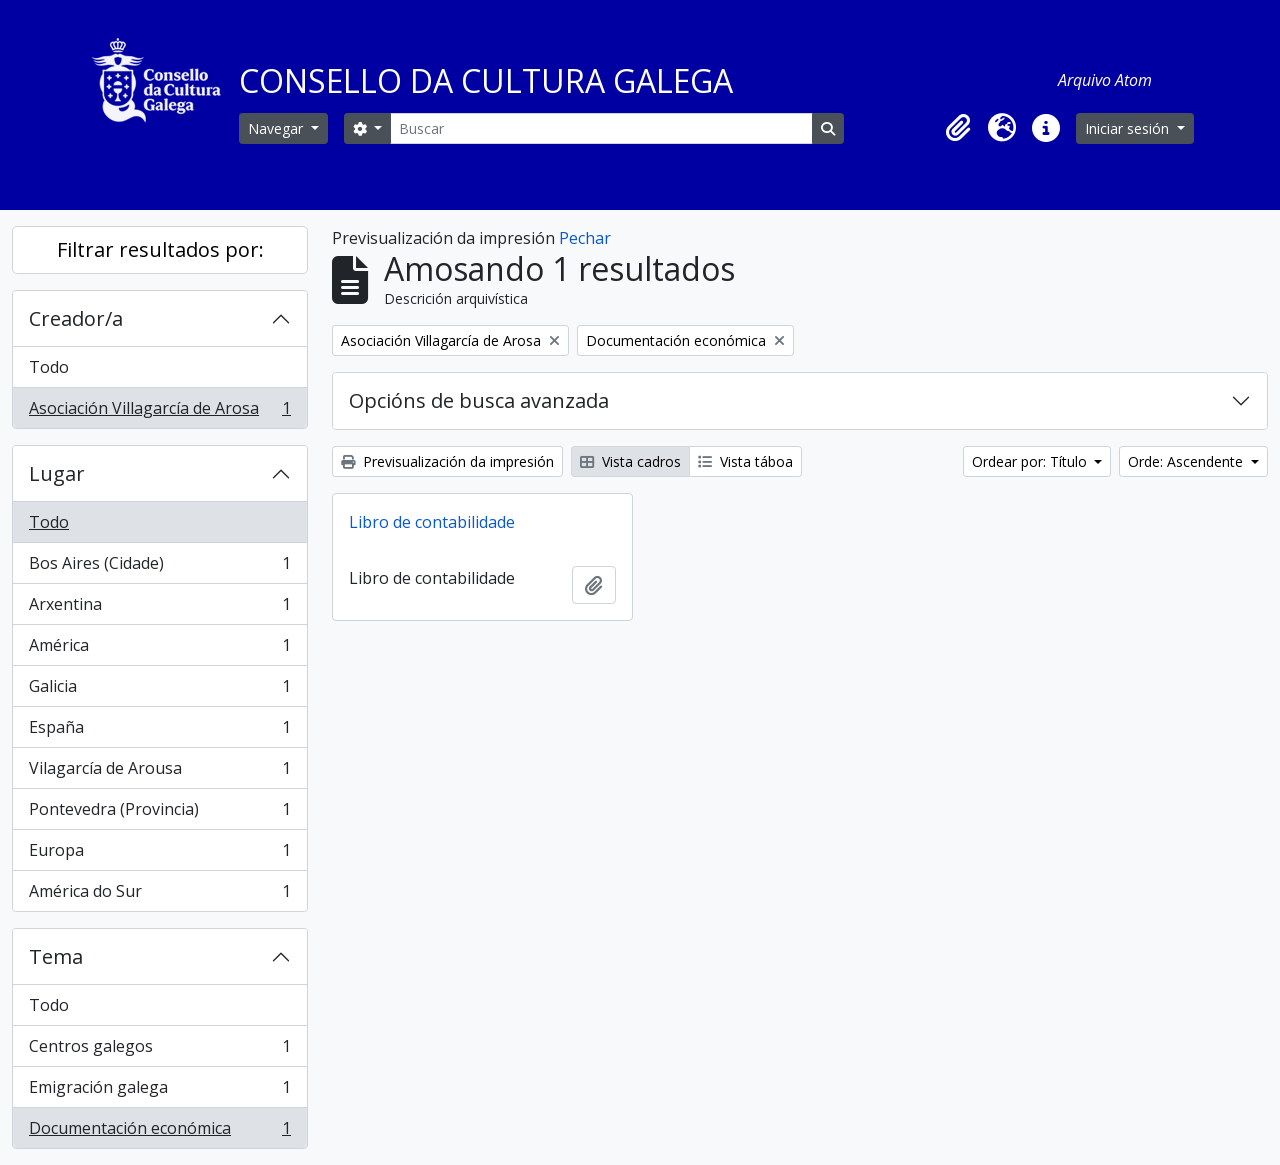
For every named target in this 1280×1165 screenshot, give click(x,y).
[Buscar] (601, 128)
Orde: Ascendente (1187, 461)
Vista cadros (630, 461)
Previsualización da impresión (447, 461)
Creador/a (76, 318)
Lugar (57, 473)
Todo (49, 367)
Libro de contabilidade (432, 522)
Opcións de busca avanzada (479, 400)
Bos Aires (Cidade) (159, 567)
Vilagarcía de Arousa (159, 772)
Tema (56, 956)
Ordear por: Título (1031, 461)
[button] (958, 128)
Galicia (159, 690)
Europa (159, 854)
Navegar (277, 128)
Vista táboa (745, 461)
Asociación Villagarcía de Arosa (159, 412)
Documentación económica (159, 1132)
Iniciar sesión (1129, 128)
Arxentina (159, 608)
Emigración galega (159, 1091)
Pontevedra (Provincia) (159, 813)
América (159, 649)
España (159, 731)
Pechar (585, 238)
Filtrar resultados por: (160, 249)
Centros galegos (159, 1050)
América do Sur (159, 895)
